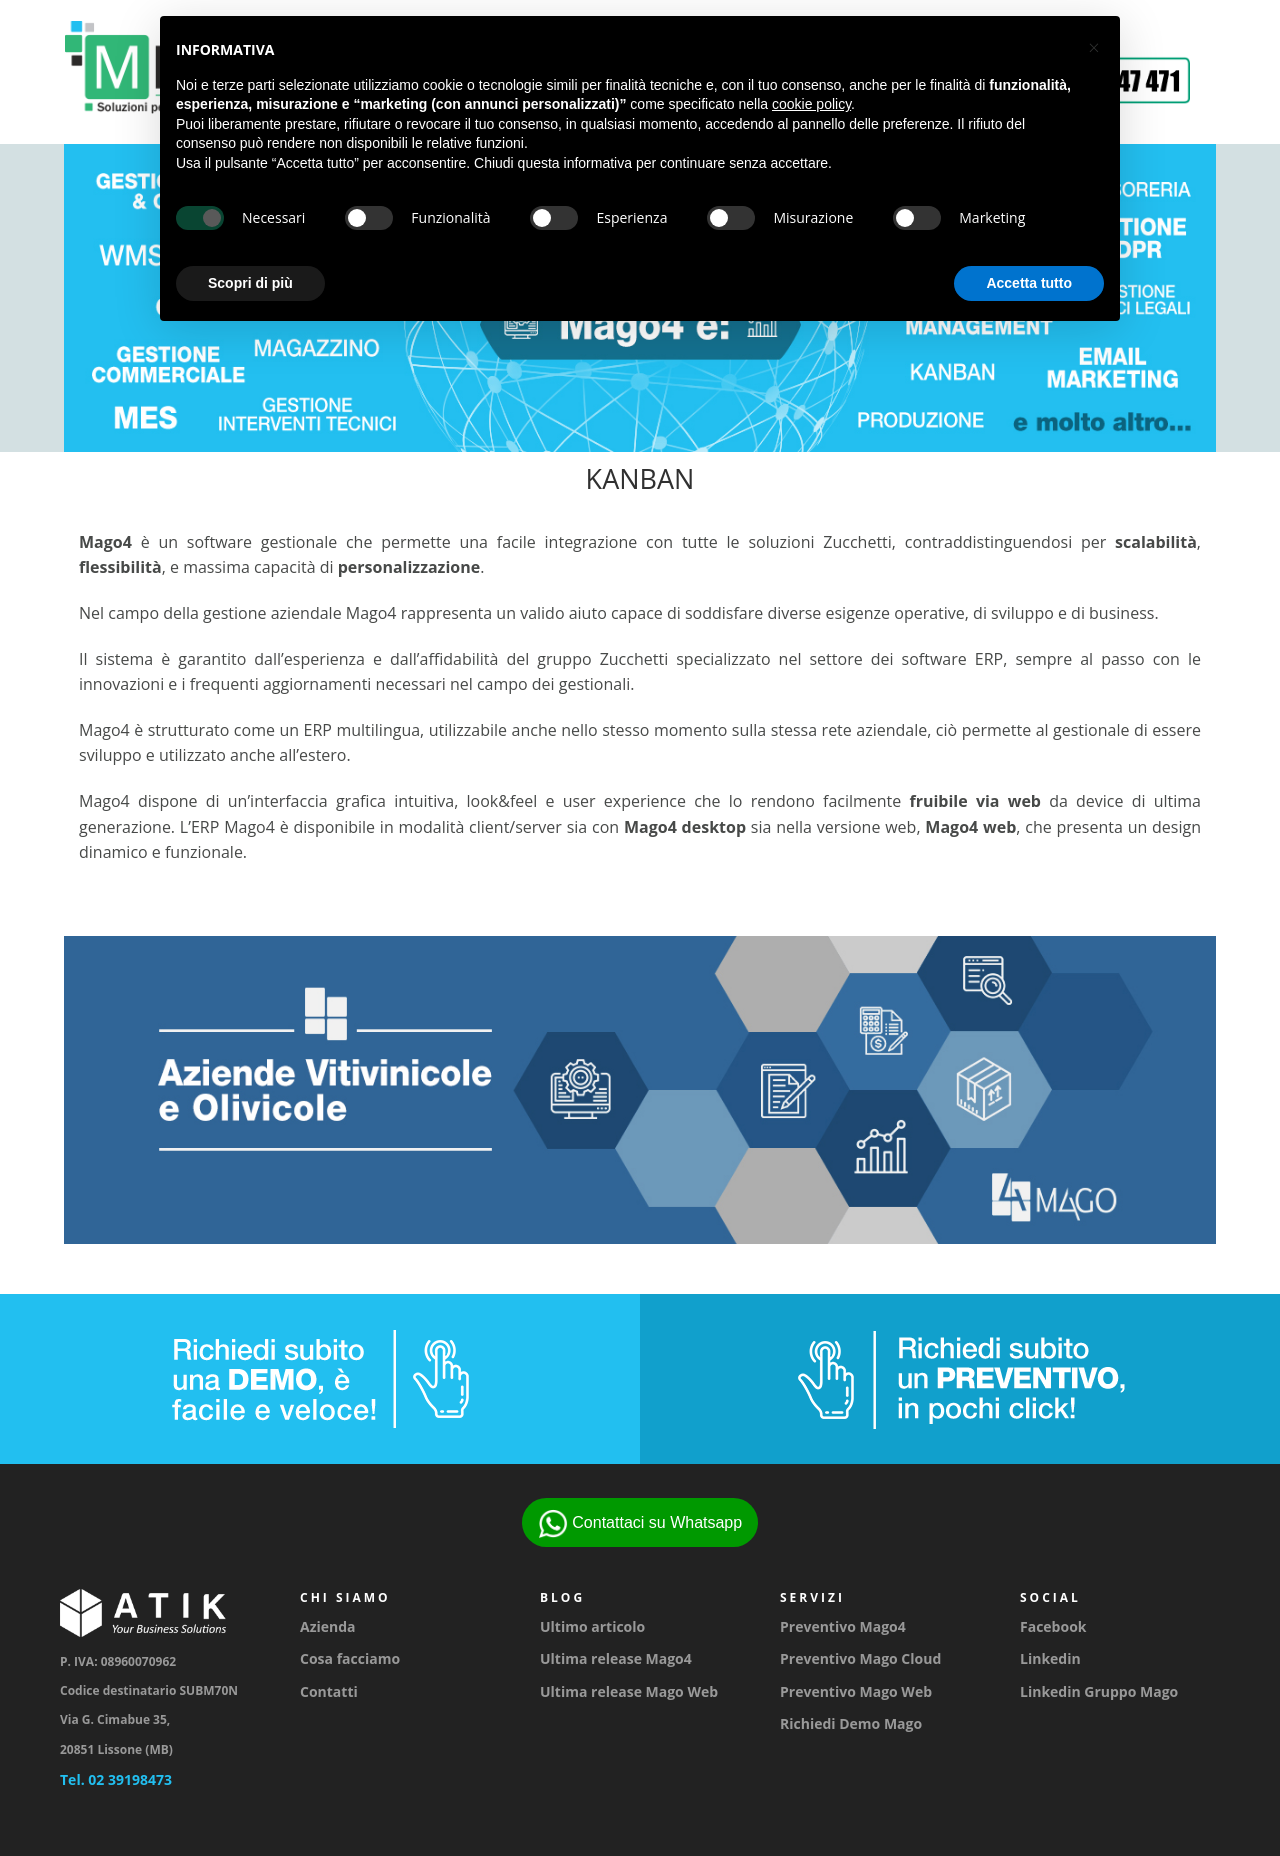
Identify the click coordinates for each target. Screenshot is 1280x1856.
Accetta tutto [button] (1029, 283)
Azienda (328, 1626)
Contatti (329, 1691)
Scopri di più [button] (250, 283)
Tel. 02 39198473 (116, 1779)
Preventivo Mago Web (856, 1691)
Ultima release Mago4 (616, 1658)
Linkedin (1050, 1658)
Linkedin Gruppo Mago (1099, 1691)
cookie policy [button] (811, 104)
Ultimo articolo (592, 1626)
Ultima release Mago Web (629, 1691)
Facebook (1053, 1626)
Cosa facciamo (350, 1658)
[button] (1094, 48)
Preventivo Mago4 (843, 1626)
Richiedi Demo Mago (851, 1723)
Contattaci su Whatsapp (640, 1524)
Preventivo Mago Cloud (860, 1658)
